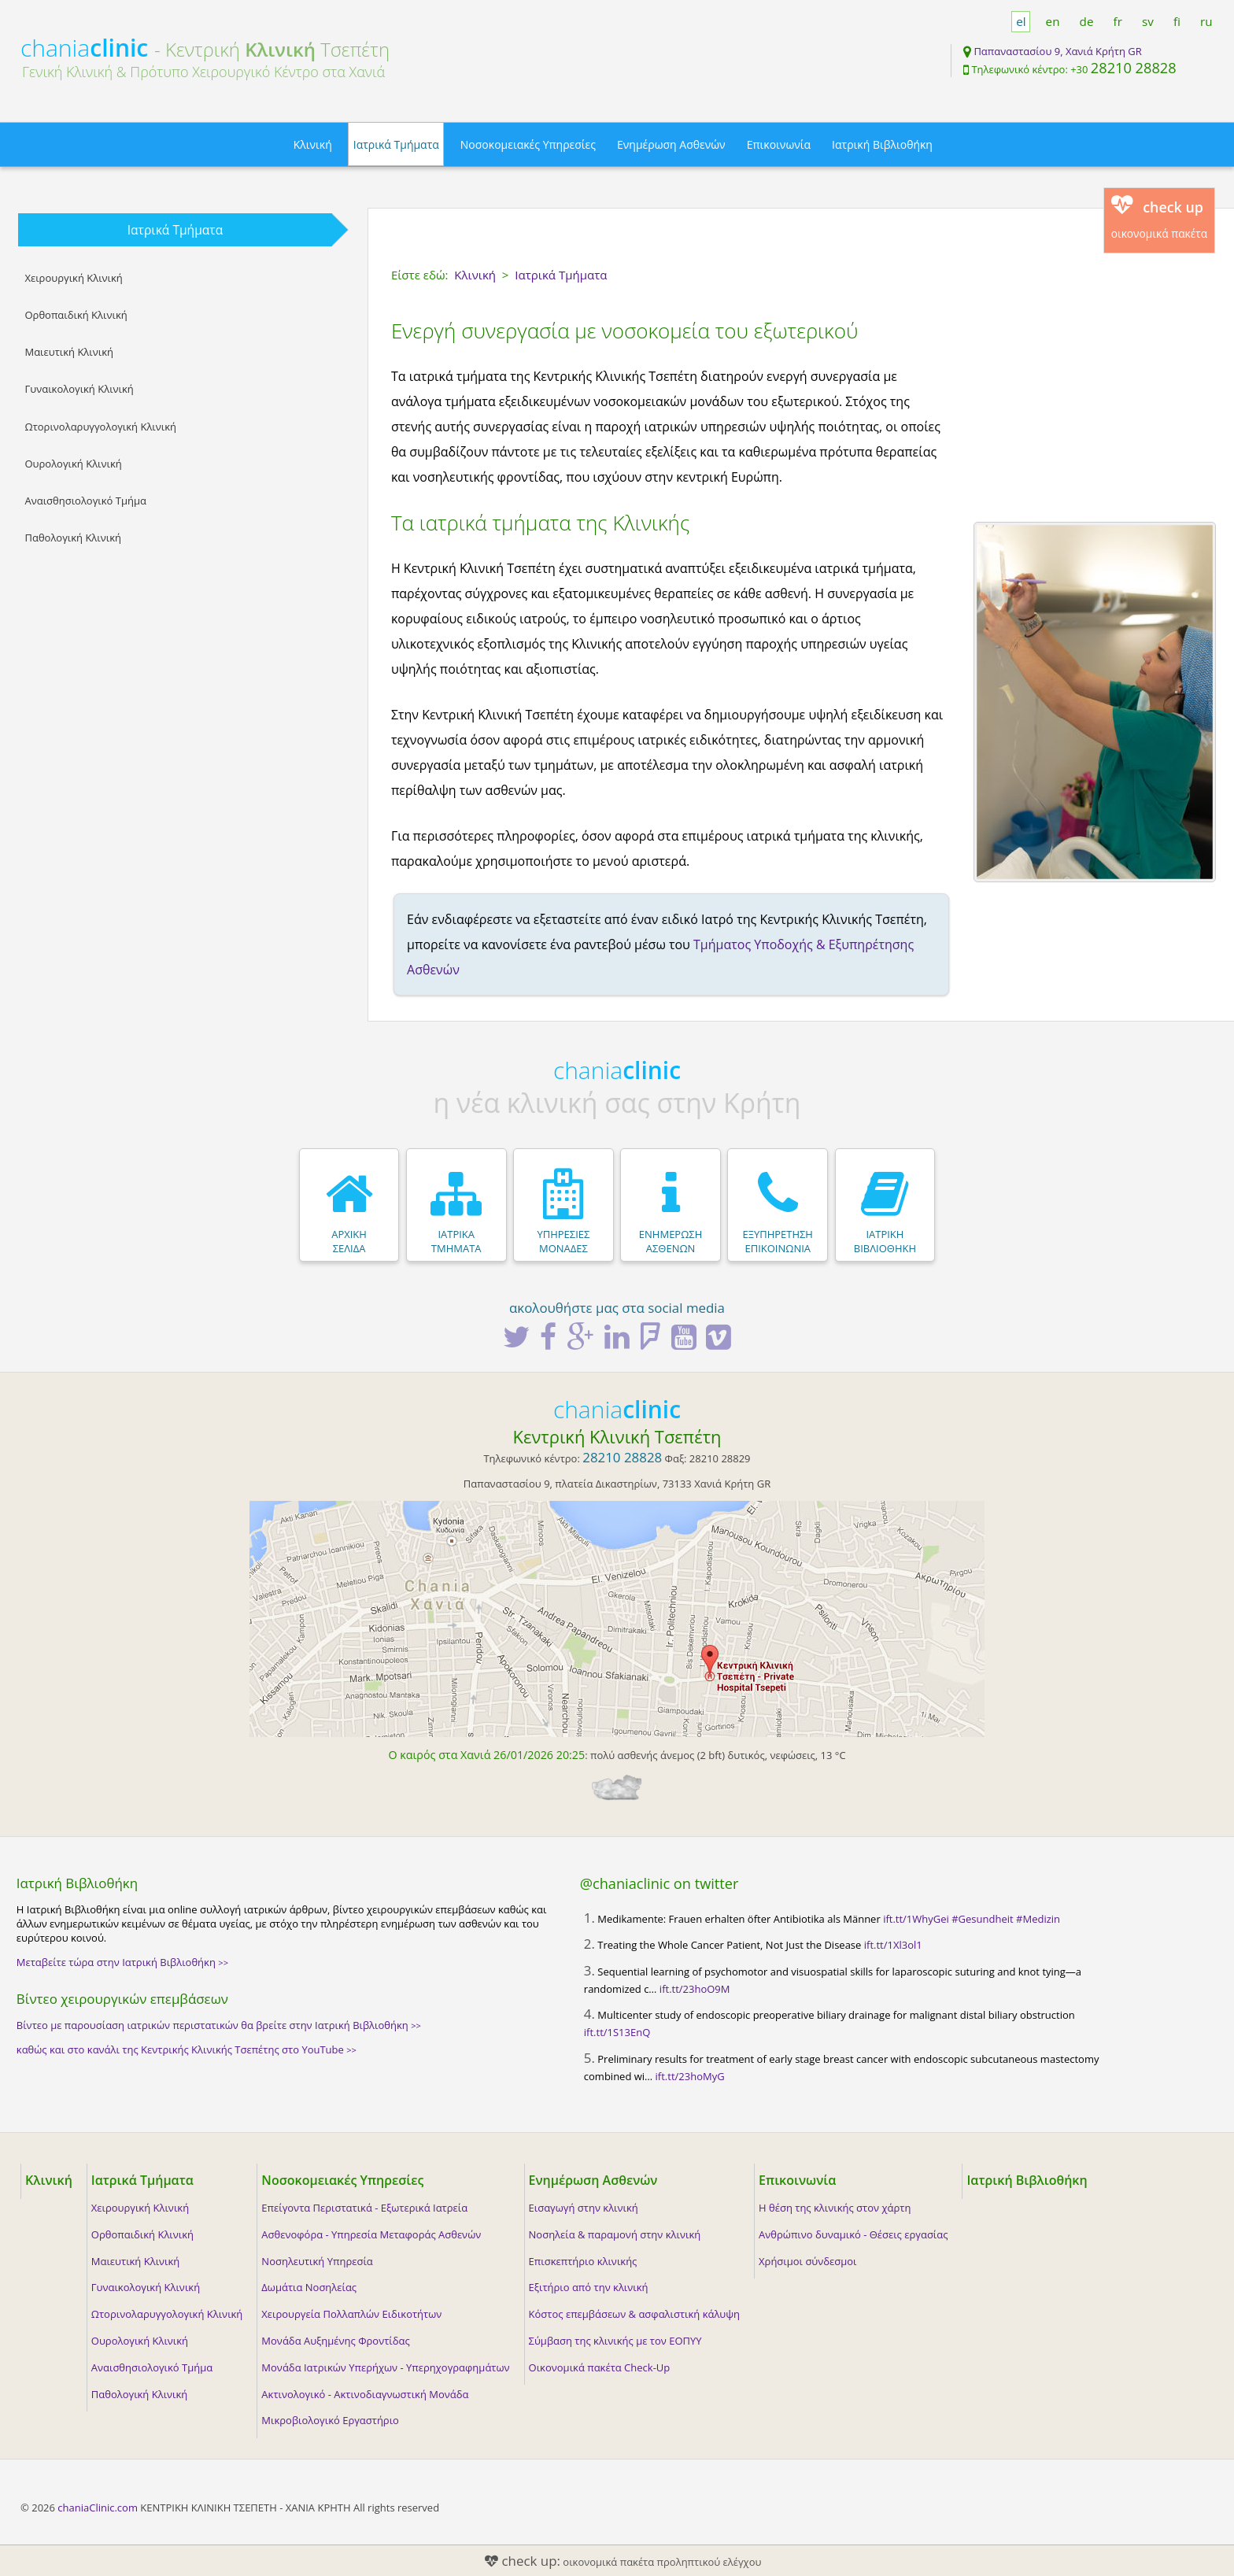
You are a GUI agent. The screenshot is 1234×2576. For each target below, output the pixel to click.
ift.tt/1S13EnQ (617, 2032)
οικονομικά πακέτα (1159, 217)
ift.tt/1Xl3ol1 (893, 1945)
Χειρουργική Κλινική (73, 278)
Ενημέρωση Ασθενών (671, 143)
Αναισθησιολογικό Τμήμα (85, 500)
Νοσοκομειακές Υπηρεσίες (528, 143)
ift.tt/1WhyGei (916, 1919)
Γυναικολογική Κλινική (78, 389)
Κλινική (313, 143)
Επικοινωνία (779, 143)
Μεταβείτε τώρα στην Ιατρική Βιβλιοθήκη (122, 1962)
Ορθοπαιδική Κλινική (75, 315)
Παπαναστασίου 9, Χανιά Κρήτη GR (1057, 51)
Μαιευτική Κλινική (68, 352)
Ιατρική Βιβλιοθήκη (882, 143)
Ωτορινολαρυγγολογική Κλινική (100, 426)
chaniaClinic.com (97, 2507)
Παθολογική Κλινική (72, 537)
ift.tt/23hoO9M (694, 1989)
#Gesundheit (982, 1919)
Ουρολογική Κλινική (72, 463)
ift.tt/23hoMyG (690, 2076)
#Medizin (1038, 1919)
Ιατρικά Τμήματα (396, 143)
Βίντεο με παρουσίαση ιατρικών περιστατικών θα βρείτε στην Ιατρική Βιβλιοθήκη (219, 2025)
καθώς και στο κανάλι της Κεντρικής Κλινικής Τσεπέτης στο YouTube (187, 2049)
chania (84, 47)
